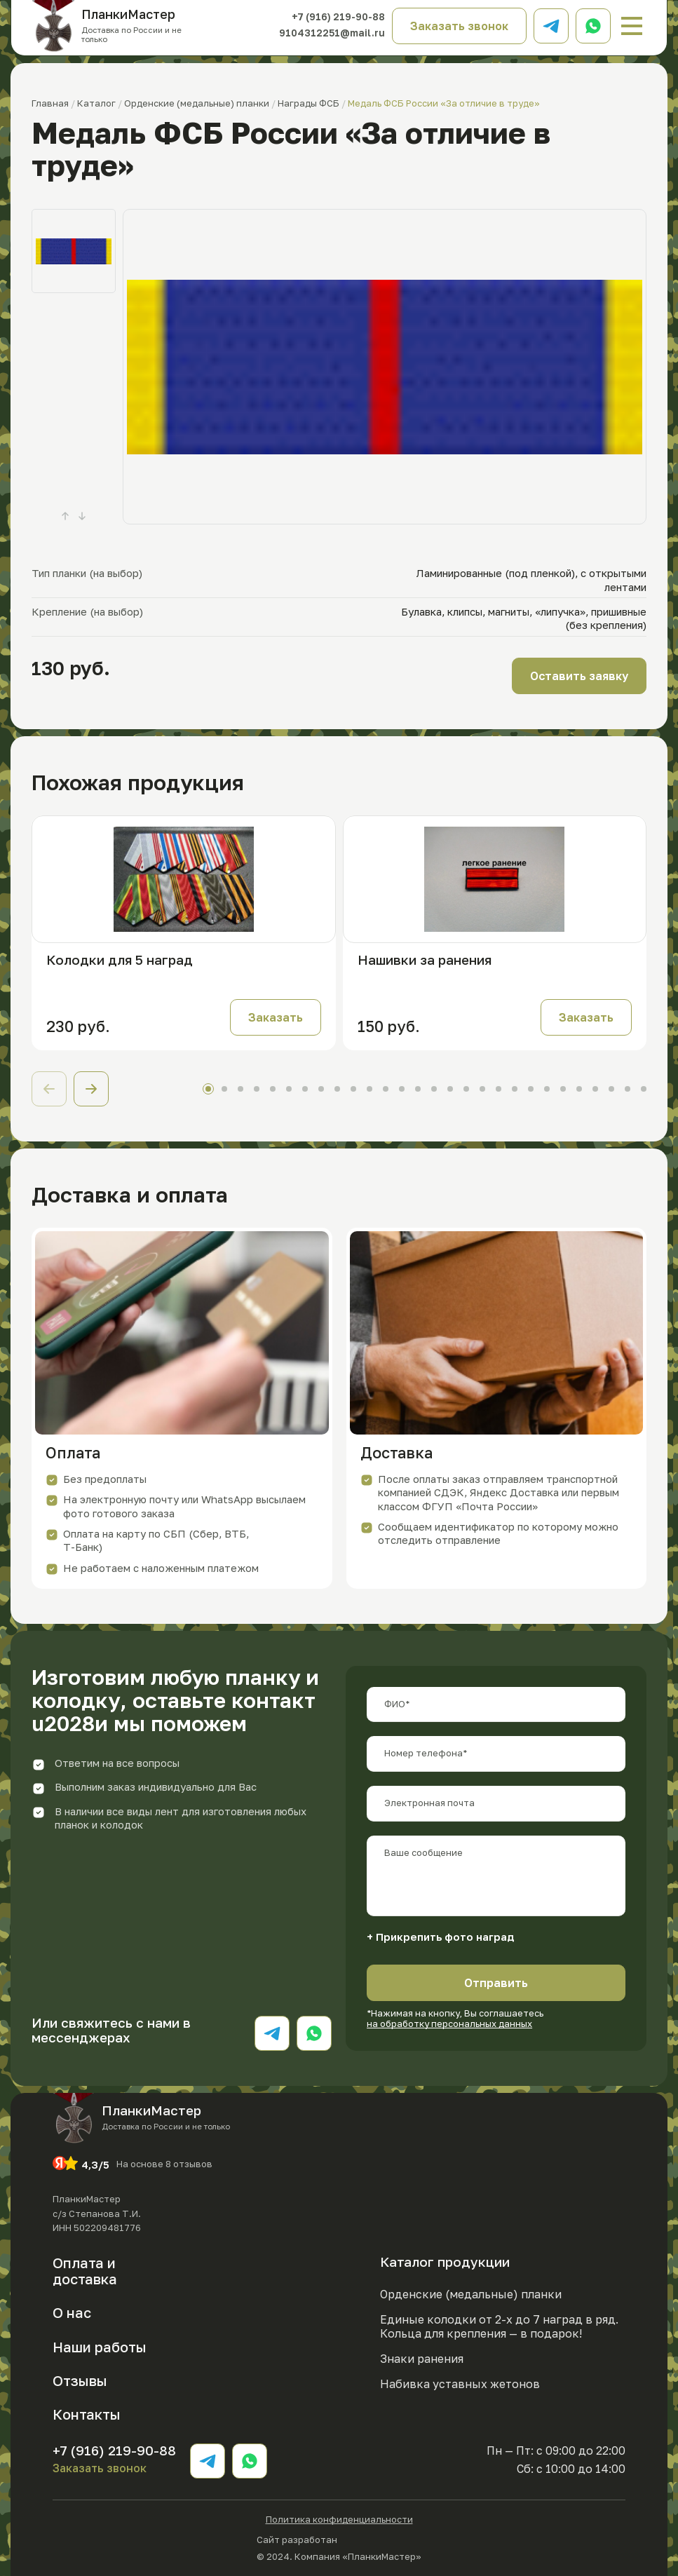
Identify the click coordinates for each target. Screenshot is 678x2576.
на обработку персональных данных (449, 2023)
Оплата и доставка (85, 2270)
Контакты (87, 2414)
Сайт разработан (339, 2538)
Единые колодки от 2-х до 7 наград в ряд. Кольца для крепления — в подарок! (499, 2326)
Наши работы (100, 2346)
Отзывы (80, 2380)
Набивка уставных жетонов (460, 2384)
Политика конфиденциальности (339, 2519)
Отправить (496, 1983)
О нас (72, 2312)
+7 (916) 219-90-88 (338, 17)
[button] (91, 1088)
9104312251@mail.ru (332, 33)
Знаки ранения (421, 2359)
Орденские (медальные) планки (471, 2294)
